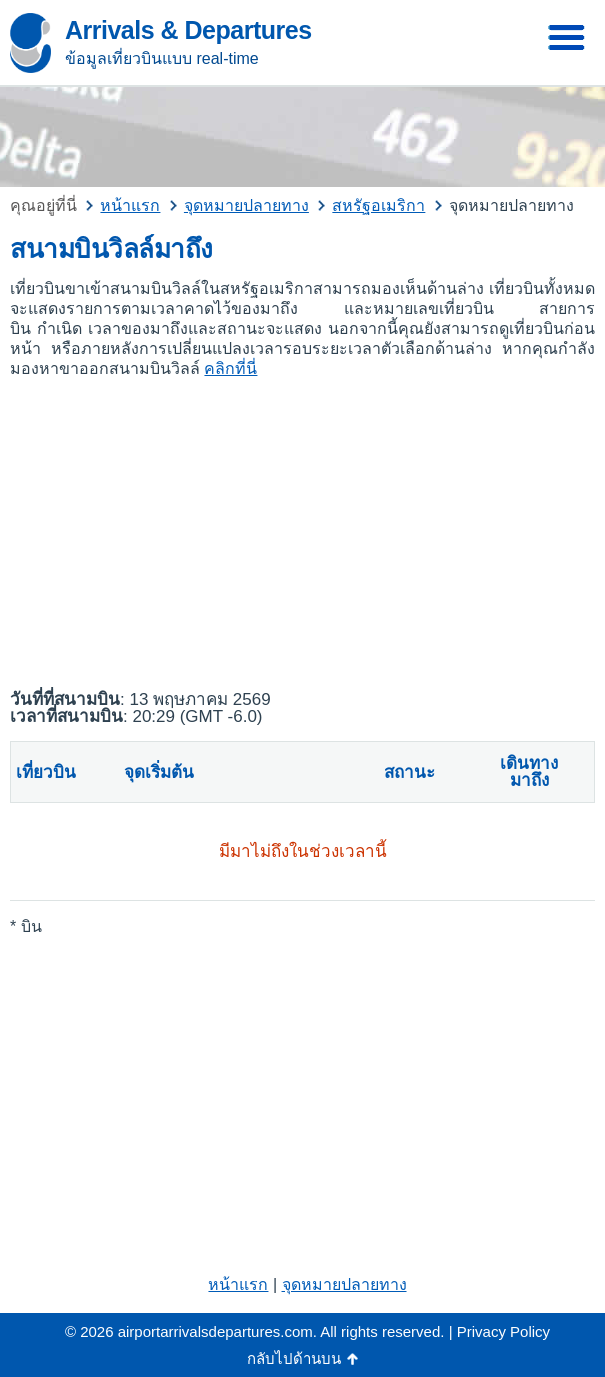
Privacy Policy (503, 1331)
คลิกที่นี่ (230, 368)
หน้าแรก (238, 1284)
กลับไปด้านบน (294, 1358)
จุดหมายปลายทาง (344, 1284)
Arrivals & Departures (188, 30)
